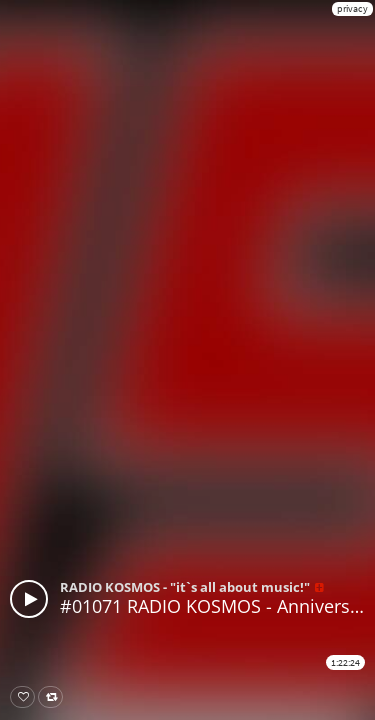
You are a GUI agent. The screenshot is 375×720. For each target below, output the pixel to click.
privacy (352, 8)
